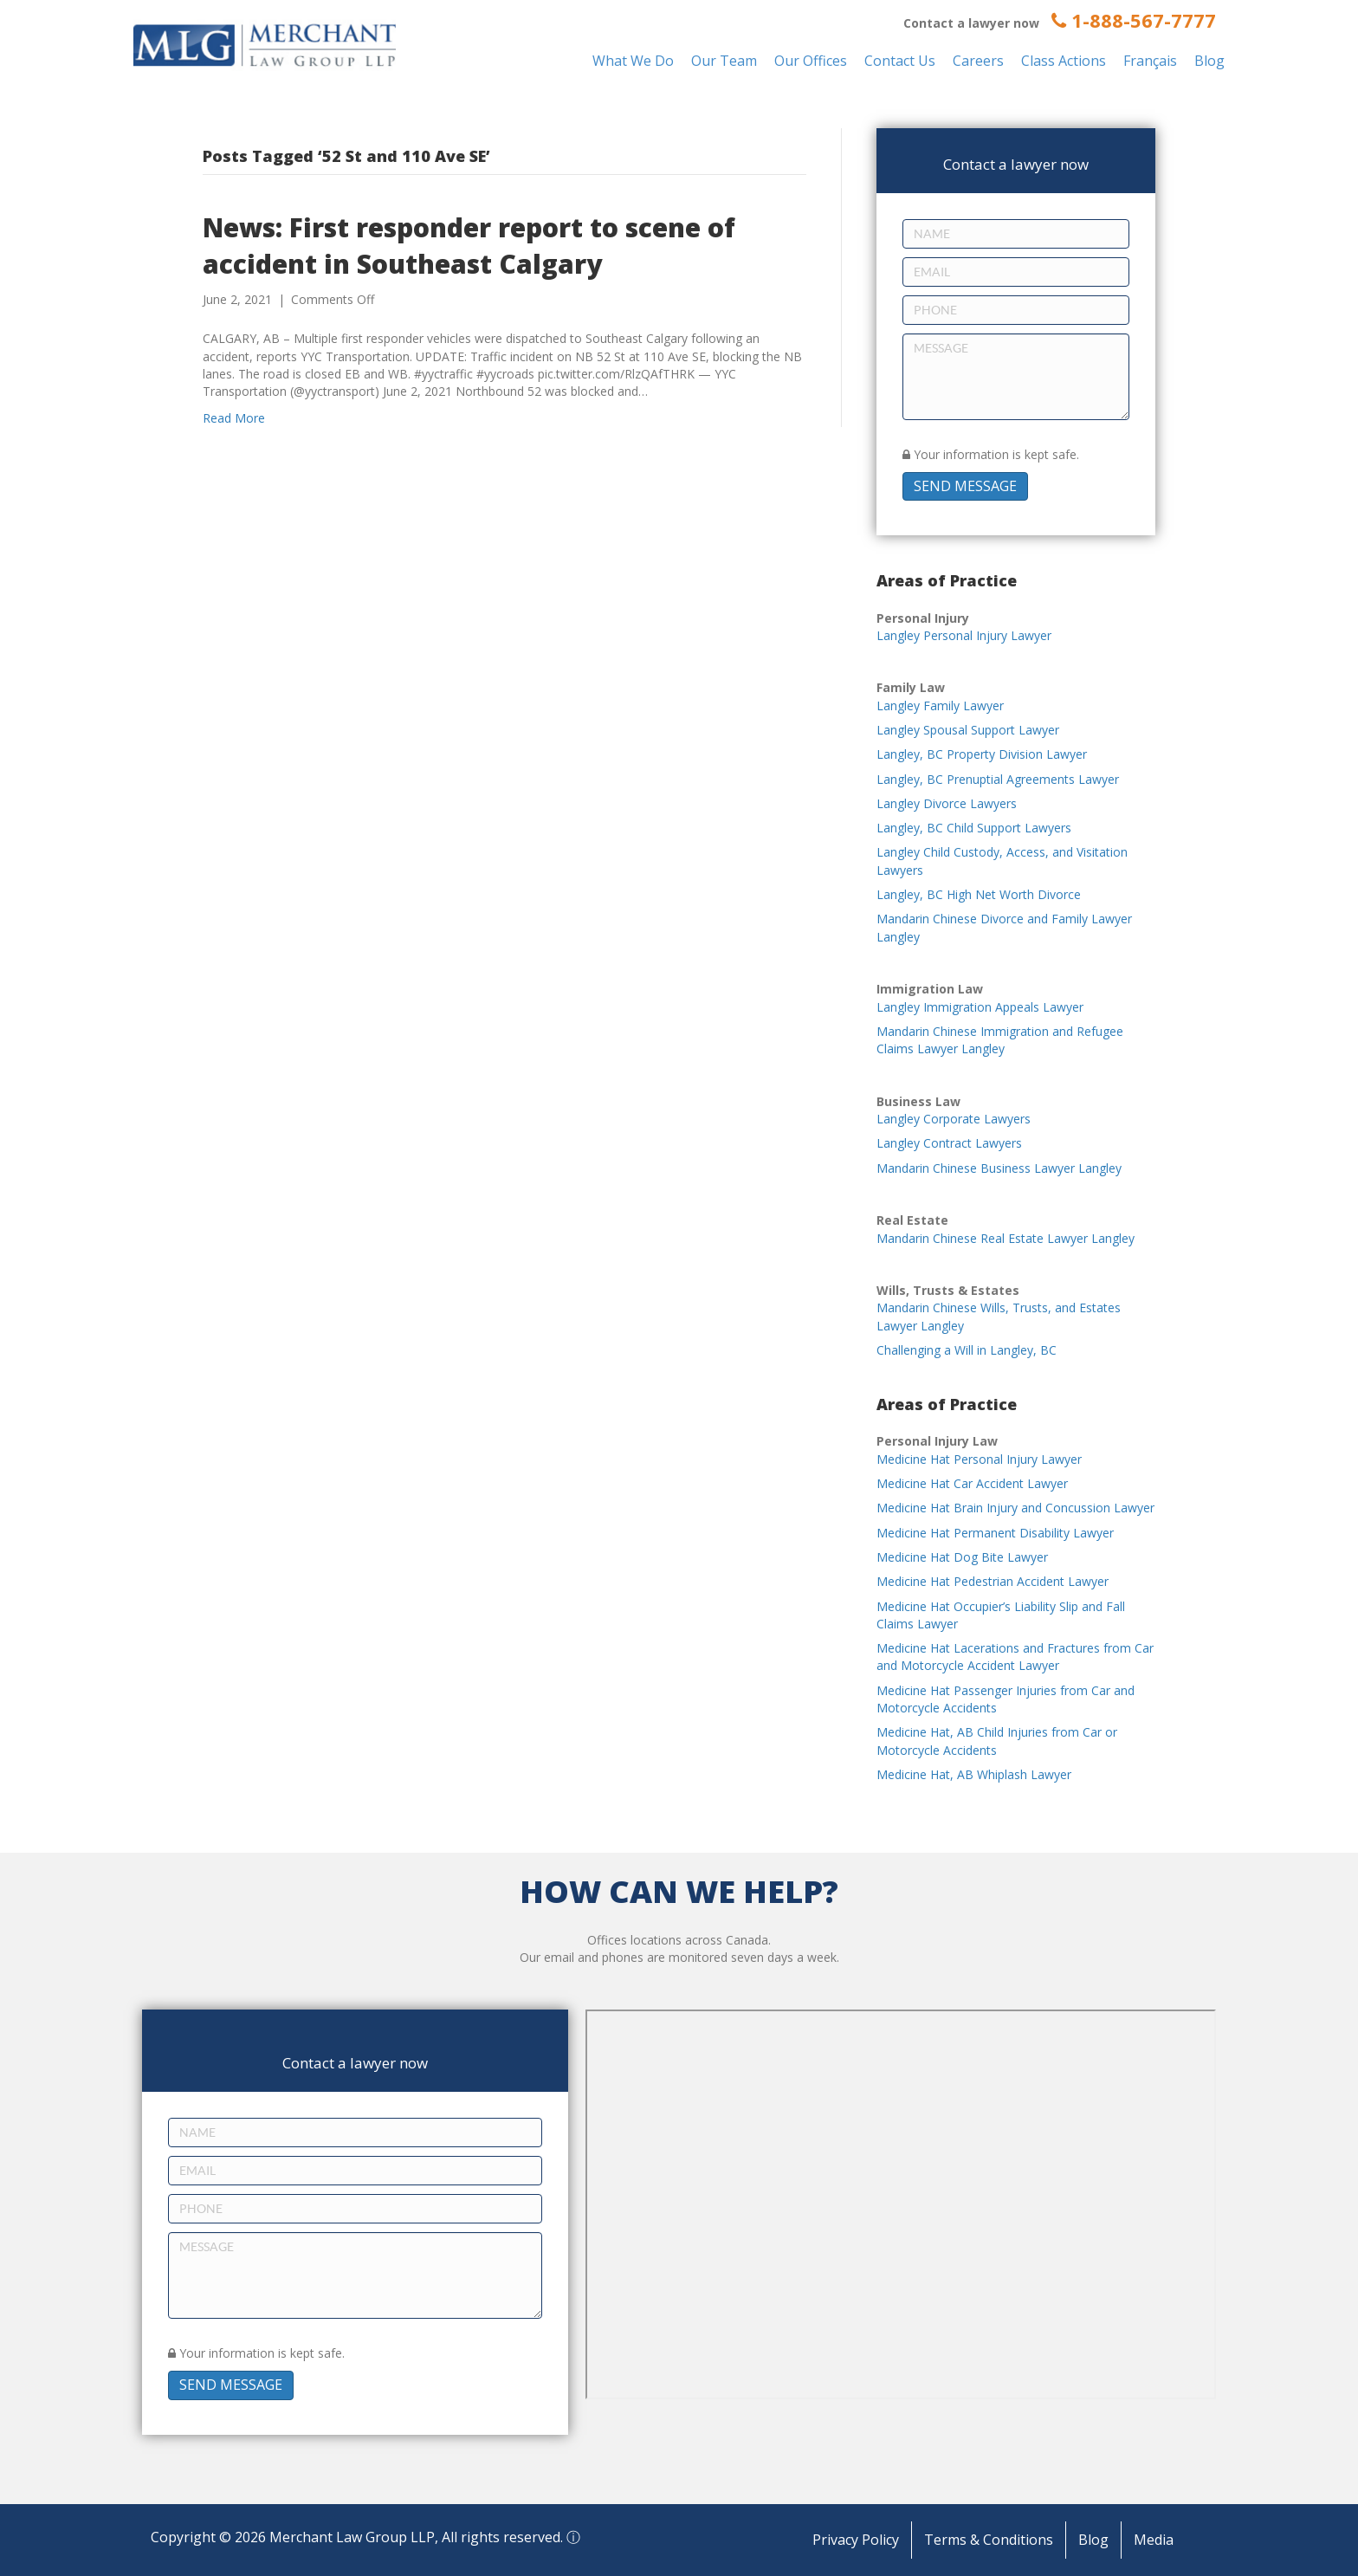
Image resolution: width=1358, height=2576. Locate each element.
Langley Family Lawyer (940, 705)
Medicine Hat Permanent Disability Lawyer (995, 1532)
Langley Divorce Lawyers (946, 803)
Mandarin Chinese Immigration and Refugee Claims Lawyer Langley (999, 1040)
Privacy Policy (855, 2539)
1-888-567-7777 (1133, 20)
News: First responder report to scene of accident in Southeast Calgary (469, 246)
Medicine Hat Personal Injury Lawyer (979, 1459)
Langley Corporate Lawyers (953, 1118)
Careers (978, 60)
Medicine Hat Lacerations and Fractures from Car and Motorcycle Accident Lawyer (1015, 1656)
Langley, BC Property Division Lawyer (981, 754)
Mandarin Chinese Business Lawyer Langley (999, 1168)
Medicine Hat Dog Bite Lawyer (962, 1557)
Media (1154, 2539)
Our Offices (810, 60)
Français (1150, 60)
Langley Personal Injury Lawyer (963, 635)
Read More (234, 418)
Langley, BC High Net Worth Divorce (978, 894)
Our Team (724, 60)
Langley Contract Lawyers (949, 1143)
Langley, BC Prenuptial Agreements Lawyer (997, 779)
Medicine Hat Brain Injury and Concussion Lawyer (1015, 1507)
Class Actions (1063, 60)
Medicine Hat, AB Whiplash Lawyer (973, 1774)
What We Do (633, 60)
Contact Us (899, 60)
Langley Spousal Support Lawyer (967, 730)
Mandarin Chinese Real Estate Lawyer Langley (1005, 1238)
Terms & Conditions (988, 2539)
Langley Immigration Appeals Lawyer (979, 1007)
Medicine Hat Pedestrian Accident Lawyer (992, 1581)
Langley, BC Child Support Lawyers (973, 827)
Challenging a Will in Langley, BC (966, 1350)
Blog (1209, 60)
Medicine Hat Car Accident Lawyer (972, 1483)
